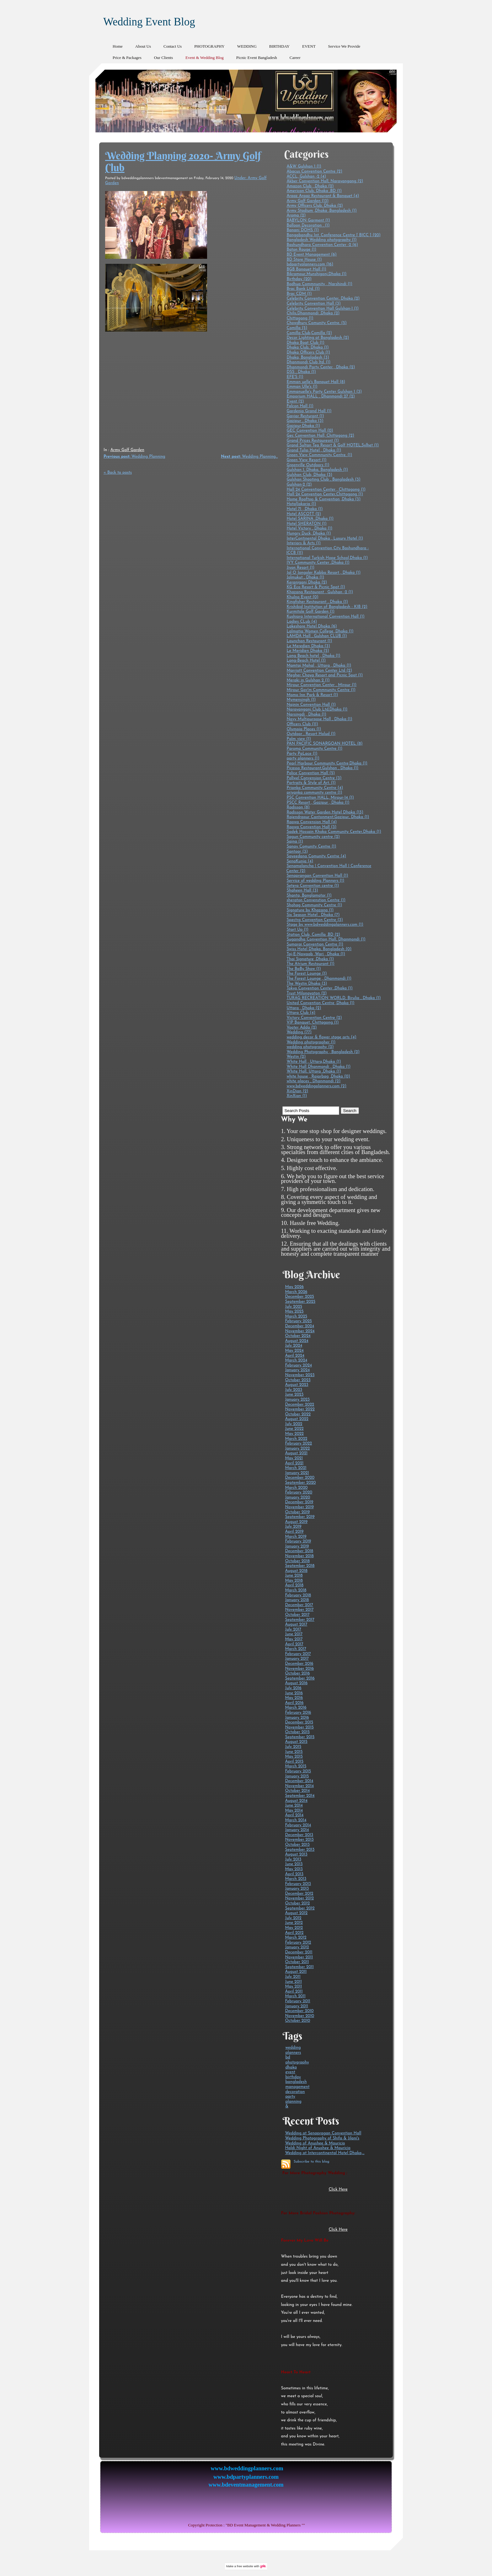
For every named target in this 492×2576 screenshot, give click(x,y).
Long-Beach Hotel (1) (306, 660)
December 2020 (299, 1478)
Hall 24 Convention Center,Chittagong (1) (324, 494)
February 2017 (298, 1654)
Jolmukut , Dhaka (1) (305, 577)
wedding (293, 2048)
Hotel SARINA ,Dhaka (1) (310, 519)
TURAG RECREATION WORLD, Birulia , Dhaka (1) (333, 998)
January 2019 (297, 1546)
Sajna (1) (294, 841)
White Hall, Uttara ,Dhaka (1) (313, 1071)
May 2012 (294, 1928)
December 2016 (299, 1664)
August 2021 (296, 1453)
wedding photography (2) (310, 1047)
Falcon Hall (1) (299, 406)
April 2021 (294, 1463)
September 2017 (299, 1620)
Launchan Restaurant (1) (309, 641)
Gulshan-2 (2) (299, 484)
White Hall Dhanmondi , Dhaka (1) (318, 1067)
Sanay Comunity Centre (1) (311, 846)
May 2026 (294, 1287)
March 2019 (295, 1537)
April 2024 (294, 1356)
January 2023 (297, 1399)
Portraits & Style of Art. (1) (310, 783)
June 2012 (293, 1923)
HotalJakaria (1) (301, 504)
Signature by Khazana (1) (310, 910)
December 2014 (299, 1781)
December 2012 (299, 1894)
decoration (295, 2092)
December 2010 (299, 2011)
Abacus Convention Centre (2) (314, 171)
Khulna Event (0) (302, 597)
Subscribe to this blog (311, 2162)
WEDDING (247, 46)
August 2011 (296, 1972)
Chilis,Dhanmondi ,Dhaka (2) (313, 313)
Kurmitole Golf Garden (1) (310, 611)
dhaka (291, 2067)
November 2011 (299, 1957)
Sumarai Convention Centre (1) (314, 944)
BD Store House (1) (304, 260)
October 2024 (297, 1336)
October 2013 (297, 1845)
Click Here (338, 2189)
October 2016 (297, 1673)
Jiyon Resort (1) (300, 568)
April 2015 (294, 1761)
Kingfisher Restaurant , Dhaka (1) (317, 602)
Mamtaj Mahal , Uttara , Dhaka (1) (318, 665)
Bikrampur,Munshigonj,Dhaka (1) (316, 274)
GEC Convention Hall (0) (309, 430)
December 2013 (299, 1835)
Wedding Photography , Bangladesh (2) (323, 1052)
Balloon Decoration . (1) (307, 225)
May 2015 (293, 1756)
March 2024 (296, 1360)
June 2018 (293, 1575)
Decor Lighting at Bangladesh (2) (317, 338)
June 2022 (294, 1429)
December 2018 (299, 1551)
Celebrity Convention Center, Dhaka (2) (323, 298)
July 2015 (293, 1747)
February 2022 (298, 1443)
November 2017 (299, 1610)
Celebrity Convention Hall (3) (313, 303)
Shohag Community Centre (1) (314, 905)
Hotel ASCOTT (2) (303, 514)
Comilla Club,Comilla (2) (309, 333)
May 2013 (293, 1869)
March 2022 (296, 1439)
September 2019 (299, 1517)
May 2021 (294, 1458)
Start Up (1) (297, 930)
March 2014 (295, 1820)
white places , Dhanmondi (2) (313, 1081)
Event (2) (295, 401)
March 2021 (295, 1468)
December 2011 (298, 1952)
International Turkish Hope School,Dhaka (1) (327, 558)
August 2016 (296, 1683)
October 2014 (297, 1791)
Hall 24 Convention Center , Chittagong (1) (326, 489)
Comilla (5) (296, 328)
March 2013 (295, 1879)
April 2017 (294, 1644)
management (297, 2087)
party (290, 2096)
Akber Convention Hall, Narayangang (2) (324, 181)
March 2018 (295, 1590)
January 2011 (296, 2006)
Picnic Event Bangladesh (256, 57)
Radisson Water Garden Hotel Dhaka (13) (324, 812)
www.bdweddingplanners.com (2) (316, 1086)
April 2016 (294, 1703)
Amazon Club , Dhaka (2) (310, 186)
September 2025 (300, 1302)
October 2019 (297, 1512)
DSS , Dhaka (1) (301, 372)
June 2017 (293, 1634)
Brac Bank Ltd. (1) (302, 289)
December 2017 (299, 1605)
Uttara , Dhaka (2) (303, 1008)
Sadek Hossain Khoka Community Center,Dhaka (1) (333, 832)
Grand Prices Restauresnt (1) (312, 441)
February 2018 (298, 1595)
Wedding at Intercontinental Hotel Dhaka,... (324, 2153)
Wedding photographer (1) (310, 1042)
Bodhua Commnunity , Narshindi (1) (319, 284)
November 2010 (299, 2016)
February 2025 (298, 1321)
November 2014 (299, 1786)
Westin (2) (296, 1057)
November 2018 (299, 1556)
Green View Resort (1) (306, 460)
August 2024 (296, 1341)
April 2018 (294, 1585)
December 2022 (299, 1404)
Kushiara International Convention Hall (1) (325, 617)
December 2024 (299, 1326)
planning (293, 2102)
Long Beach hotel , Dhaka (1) (313, 656)
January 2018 (297, 1600)
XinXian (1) (296, 1096)
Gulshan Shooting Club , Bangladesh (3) (323, 479)
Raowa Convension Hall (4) (311, 822)
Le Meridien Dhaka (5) (307, 651)
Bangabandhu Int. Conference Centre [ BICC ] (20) (333, 235)
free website (245, 2566)
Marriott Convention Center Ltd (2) (319, 670)
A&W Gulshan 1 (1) (303, 166)
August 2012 (296, 1913)
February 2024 (298, 1365)
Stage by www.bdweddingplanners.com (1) (324, 925)
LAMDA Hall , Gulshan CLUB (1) (316, 636)
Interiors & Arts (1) (303, 543)
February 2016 (298, 1713)
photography (297, 2062)
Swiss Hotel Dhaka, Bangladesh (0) (318, 949)
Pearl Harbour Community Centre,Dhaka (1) (326, 763)
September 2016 (299, 1678)
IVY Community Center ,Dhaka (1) (317, 563)
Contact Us (172, 46)
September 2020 (300, 1483)
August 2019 (296, 1522)
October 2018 (297, 1561)
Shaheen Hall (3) (302, 890)
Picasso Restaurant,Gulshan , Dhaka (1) (322, 768)
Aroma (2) (296, 215)
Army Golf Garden (127, 450)
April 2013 (294, 1874)
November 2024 (299, 1331)
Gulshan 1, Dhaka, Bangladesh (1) (317, 470)
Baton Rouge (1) (301, 249)
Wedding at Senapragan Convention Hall (323, 2133)
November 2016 (299, 1669)
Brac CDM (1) (299, 294)
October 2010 (297, 2021)
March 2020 (296, 1488)
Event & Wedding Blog (204, 57)
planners (293, 2053)
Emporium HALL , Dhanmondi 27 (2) (320, 396)
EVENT (309, 46)
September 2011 (299, 1967)
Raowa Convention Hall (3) (311, 827)
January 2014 (297, 1830)
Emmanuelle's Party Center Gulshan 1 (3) (324, 392)
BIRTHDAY (279, 46)
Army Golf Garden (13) (307, 201)
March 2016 (295, 1708)
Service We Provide (344, 46)
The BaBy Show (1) (303, 969)
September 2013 (299, 1850)
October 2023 (297, 1380)
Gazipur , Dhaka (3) (304, 421)
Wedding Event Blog (149, 22)
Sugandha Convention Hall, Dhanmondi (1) (325, 939)
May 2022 (294, 1434)
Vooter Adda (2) (301, 1027)
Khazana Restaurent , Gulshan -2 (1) (319, 592)
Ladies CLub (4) (301, 622)
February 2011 (297, 2001)
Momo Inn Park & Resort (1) (312, 695)
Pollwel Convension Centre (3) (313, 778)
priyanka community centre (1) (314, 792)
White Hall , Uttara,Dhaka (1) (313, 1062)
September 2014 (299, 1796)
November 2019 (299, 1507)
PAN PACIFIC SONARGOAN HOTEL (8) (324, 744)
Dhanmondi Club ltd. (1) (308, 362)
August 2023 (296, 1385)
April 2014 (294, 1815)
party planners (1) (302, 758)
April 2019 (294, 1532)
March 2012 (295, 1937)
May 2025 (294, 1311)
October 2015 (297, 1732)
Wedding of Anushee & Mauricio (315, 2143)
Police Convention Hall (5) (310, 773)
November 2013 (299, 1840)
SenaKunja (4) (299, 861)
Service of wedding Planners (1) (315, 881)
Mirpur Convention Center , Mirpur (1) (321, 685)
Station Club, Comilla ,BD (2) (313, 935)
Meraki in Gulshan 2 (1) (307, 680)
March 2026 (296, 1292)
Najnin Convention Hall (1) (311, 705)
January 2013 (297, 1889)
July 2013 (293, 1859)
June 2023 (294, 1394)
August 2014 (296, 1801)
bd (287, 2057)
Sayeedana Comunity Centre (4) (316, 856)
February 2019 (298, 1541)
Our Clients (163, 57)
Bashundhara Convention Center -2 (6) (322, 245)
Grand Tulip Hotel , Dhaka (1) (313, 450)
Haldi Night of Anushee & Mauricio (317, 2148)
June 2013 (293, 1864)
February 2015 (298, 1771)
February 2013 (298, 1884)
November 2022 (299, 1409)
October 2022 (298, 1414)
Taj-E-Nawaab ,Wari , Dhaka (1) (315, 954)
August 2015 (296, 1742)
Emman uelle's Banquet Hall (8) (315, 382)
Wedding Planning (134, 457)
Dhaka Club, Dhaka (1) (307, 347)
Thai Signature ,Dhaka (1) (310, 959)
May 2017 (293, 1639)
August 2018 (296, 1571)
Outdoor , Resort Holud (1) (310, 734)
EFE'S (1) (294, 377)
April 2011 (293, 1991)
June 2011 (293, 1982)
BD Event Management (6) (311, 255)
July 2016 (293, 1688)
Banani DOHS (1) (302, 230)
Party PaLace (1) (301, 754)
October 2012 (297, 1903)
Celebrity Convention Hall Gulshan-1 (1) (322, 308)
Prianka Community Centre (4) (314, 788)
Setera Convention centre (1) (312, 886)
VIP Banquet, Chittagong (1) (312, 1022)
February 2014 (298, 1825)
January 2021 (297, 1473)
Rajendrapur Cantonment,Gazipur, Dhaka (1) (327, 817)
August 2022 (296, 1419)
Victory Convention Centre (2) (314, 1018)
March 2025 (296, 1316)
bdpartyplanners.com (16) (309, 264)
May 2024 (294, 1351)
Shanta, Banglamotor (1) (308, 895)
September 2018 (299, 1566)
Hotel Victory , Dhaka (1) (309, 528)
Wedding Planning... (249, 457)
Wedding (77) (299, 1032)
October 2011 (297, 1962)
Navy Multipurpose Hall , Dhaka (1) (319, 719)
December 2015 (299, 1722)
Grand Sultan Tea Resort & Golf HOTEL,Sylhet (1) (332, 445)
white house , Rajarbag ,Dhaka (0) (318, 1076)
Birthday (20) (299, 279)
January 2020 (297, 1497)
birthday (293, 2077)
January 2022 (297, 1448)
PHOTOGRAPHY (209, 46)
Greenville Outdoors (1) (307, 465)
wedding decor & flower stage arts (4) (321, 1037)
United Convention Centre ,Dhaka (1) (320, 1003)
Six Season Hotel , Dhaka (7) (313, 915)
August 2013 (296, 1854)
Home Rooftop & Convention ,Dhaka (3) (323, 499)
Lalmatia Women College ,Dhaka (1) (319, 631)
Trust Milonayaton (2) (306, 993)
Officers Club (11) (302, 724)
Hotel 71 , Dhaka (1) (304, 509)
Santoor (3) (297, 851)
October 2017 (297, 1615)
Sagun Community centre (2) (313, 837)
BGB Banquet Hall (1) (306, 269)
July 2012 (293, 1918)
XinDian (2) (297, 1091)
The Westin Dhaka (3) (306, 984)
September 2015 (299, 1737)
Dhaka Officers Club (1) (308, 352)
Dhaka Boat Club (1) (305, 343)
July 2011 (292, 1977)
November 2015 (299, 1727)
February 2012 (298, 1942)
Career (295, 57)
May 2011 (293, 1986)
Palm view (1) (298, 739)
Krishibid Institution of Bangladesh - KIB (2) (326, 607)
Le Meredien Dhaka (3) (308, 646)
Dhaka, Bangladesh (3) (307, 357)
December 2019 (299, 1502)
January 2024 (297, 1370)
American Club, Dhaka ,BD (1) (314, 191)
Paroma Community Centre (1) (314, 749)
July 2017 (293, 1629)
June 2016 (293, 1693)
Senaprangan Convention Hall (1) (317, 876)
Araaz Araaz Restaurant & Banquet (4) (322, 196)
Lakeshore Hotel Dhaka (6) (311, 626)
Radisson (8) (297, 807)
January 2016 (297, 1718)
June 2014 (293, 1805)
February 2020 (298, 1492)
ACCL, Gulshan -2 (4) (306, 176)
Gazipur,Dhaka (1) (303, 426)
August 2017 (296, 1624)
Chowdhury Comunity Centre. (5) (316, 323)
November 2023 (299, 1375)
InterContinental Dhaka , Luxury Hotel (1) (324, 538)
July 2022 (293, 1424)
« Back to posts (118, 473)
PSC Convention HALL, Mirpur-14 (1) (320, 798)
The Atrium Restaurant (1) (310, 964)
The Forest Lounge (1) (306, 973)
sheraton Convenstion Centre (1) (315, 900)
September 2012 (299, 1908)
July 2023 (293, 1390)
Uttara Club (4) (300, 1013)
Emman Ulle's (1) (301, 387)
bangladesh (296, 2082)
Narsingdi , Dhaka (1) (306, 714)
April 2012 (294, 1933)
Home (118, 46)
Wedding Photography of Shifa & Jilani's (322, 2138)
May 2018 (293, 1580)
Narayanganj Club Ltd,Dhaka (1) (316, 709)
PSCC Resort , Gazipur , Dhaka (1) (317, 803)
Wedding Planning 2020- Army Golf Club (183, 161)
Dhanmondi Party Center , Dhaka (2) (320, 367)
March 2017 (295, 1649)
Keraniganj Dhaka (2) (306, 582)
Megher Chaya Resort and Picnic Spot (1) (324, 675)
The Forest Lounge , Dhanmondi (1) (318, 979)
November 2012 (299, 1898)
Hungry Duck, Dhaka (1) (308, 533)
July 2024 (293, 1346)
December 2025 (299, 1297)
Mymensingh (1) (301, 700)
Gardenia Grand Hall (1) (308, 411)
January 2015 (297, 1776)
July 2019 (293, 1527)
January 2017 (297, 1659)
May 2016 (294, 1698)
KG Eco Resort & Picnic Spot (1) (315, 587)
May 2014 (294, 1810)
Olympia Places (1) (303, 729)
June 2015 (293, 1752)
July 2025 (293, 1307)
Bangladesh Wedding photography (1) (321, 240)
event (290, 2072)
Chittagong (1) (299, 318)
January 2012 (297, 1947)
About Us (143, 46)
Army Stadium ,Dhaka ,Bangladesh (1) (321, 211)
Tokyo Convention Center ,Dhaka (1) (319, 988)
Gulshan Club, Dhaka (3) (309, 475)
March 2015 (295, 1766)
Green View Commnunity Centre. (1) (319, 455)
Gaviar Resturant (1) (305, 416)
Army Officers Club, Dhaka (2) (314, 206)
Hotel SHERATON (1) (306, 524)
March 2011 (295, 1996)
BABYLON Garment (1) (308, 220)
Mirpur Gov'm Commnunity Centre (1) (321, 690)
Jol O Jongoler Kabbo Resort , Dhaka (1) (323, 573)
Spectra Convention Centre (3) (314, 920)
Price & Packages (127, 57)
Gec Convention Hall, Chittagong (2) (320, 436)
